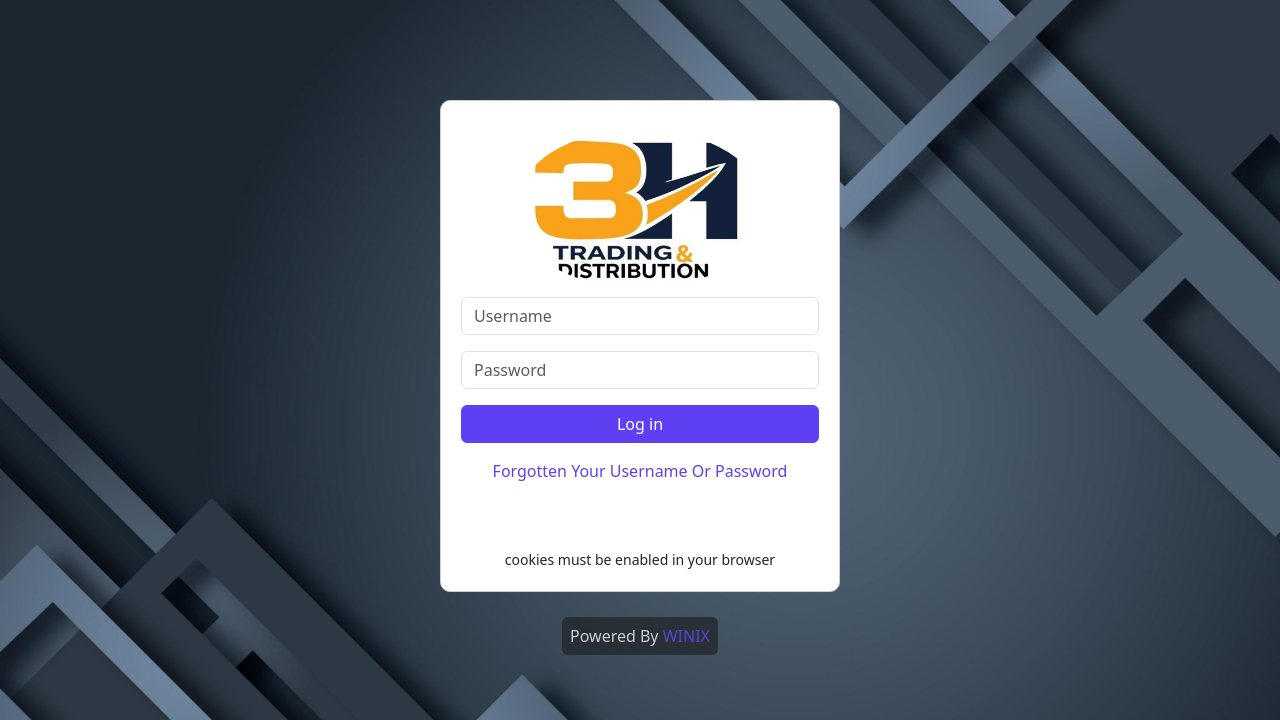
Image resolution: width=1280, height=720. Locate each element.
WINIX (686, 636)
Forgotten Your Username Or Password (640, 471)
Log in (640, 424)
